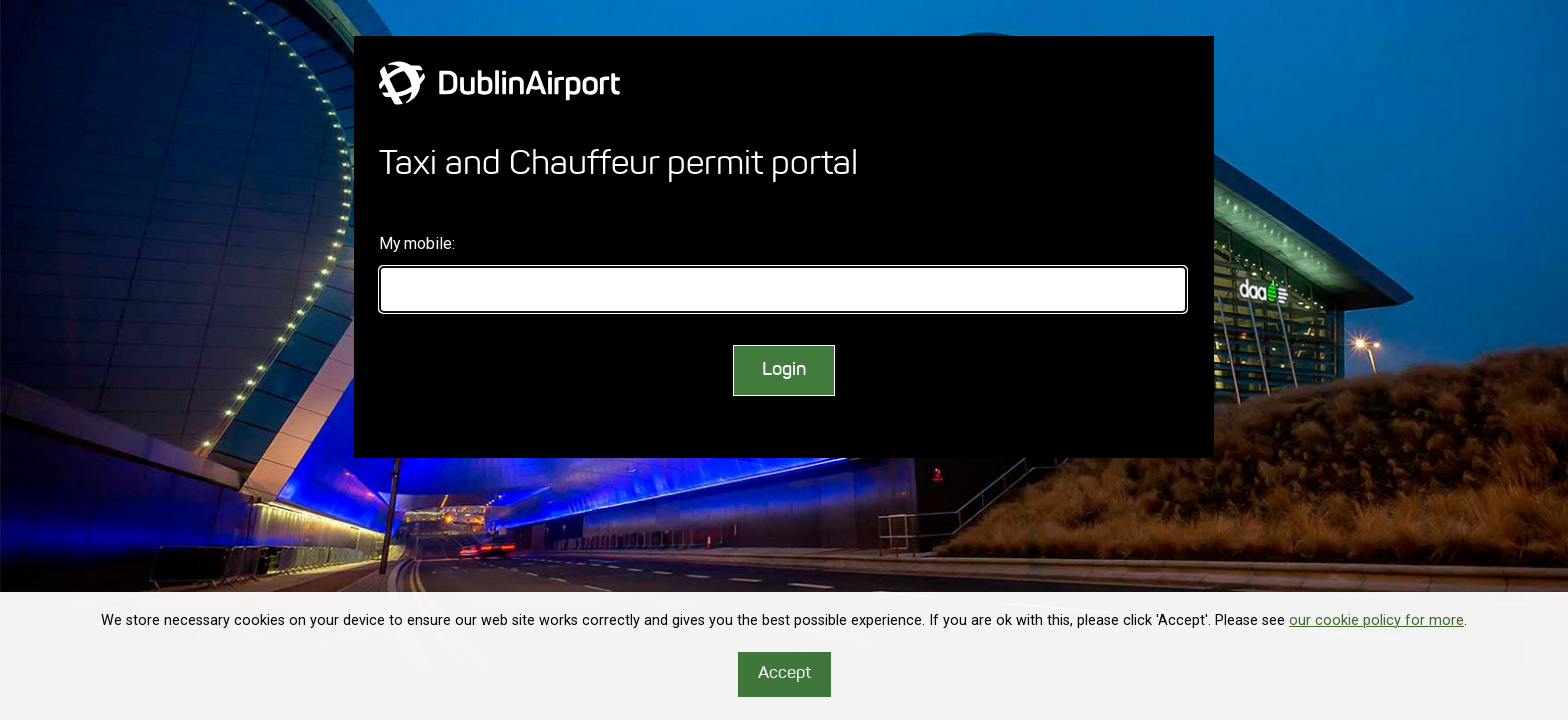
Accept (784, 673)
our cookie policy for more (1376, 620)
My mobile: (417, 243)
